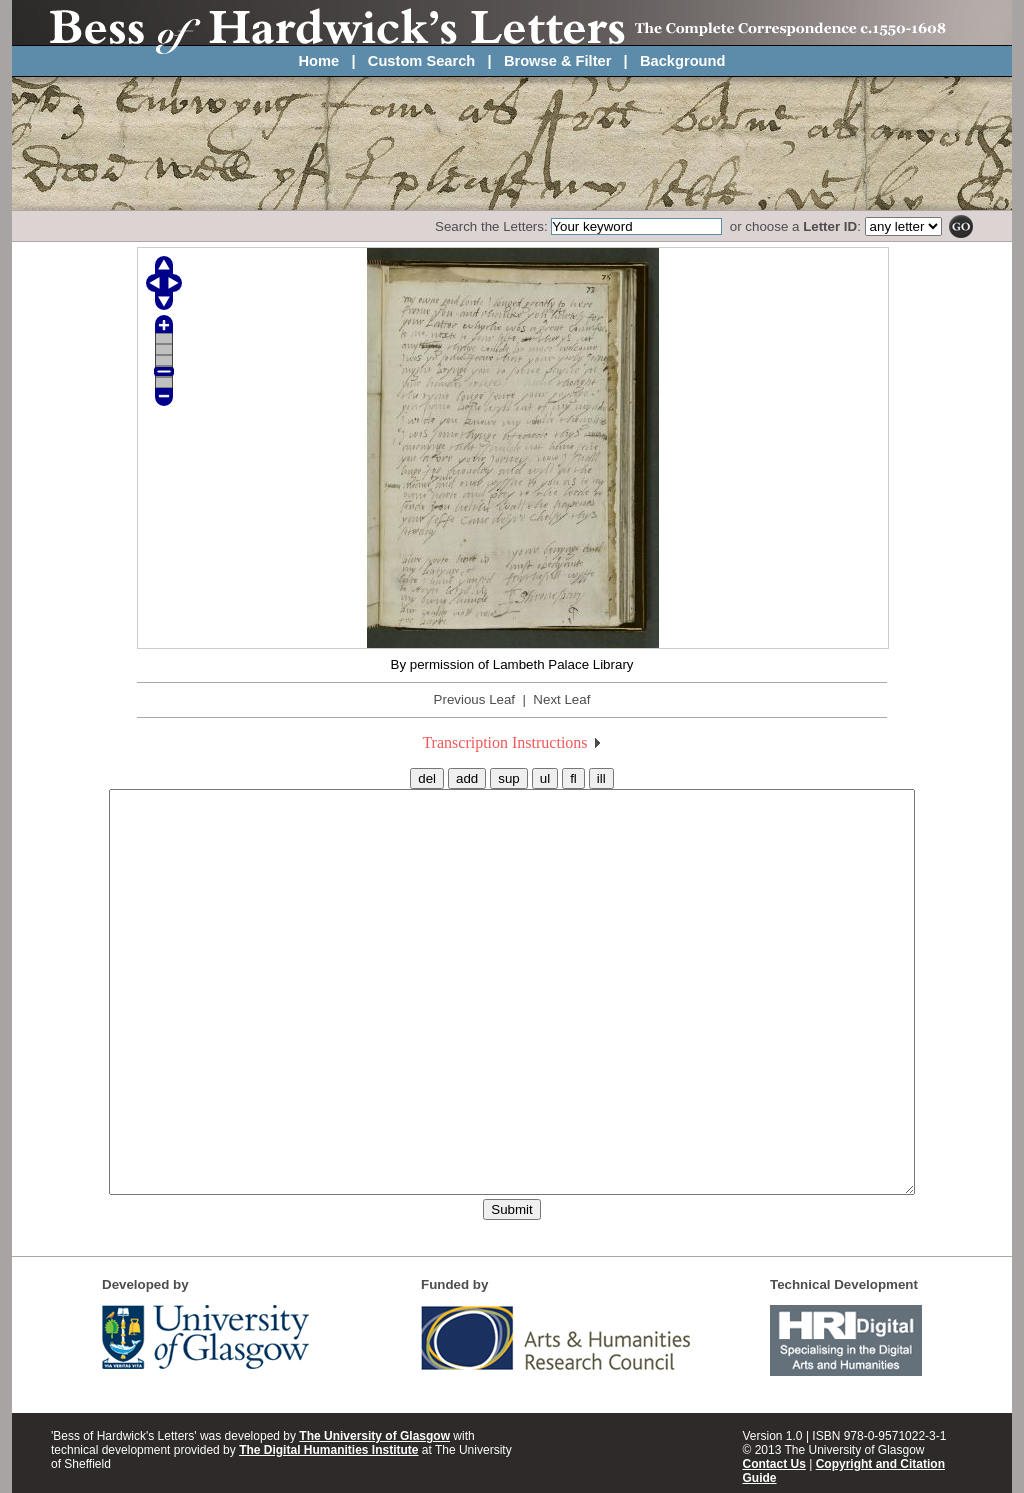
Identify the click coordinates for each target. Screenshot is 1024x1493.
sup (509, 778)
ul (545, 778)
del (427, 778)
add (467, 778)
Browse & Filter (558, 61)
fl (573, 778)
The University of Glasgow (374, 1436)
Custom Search (422, 61)
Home (319, 61)
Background (683, 61)
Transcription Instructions (511, 742)
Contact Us (774, 1464)
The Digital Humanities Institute (328, 1450)
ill (601, 778)
